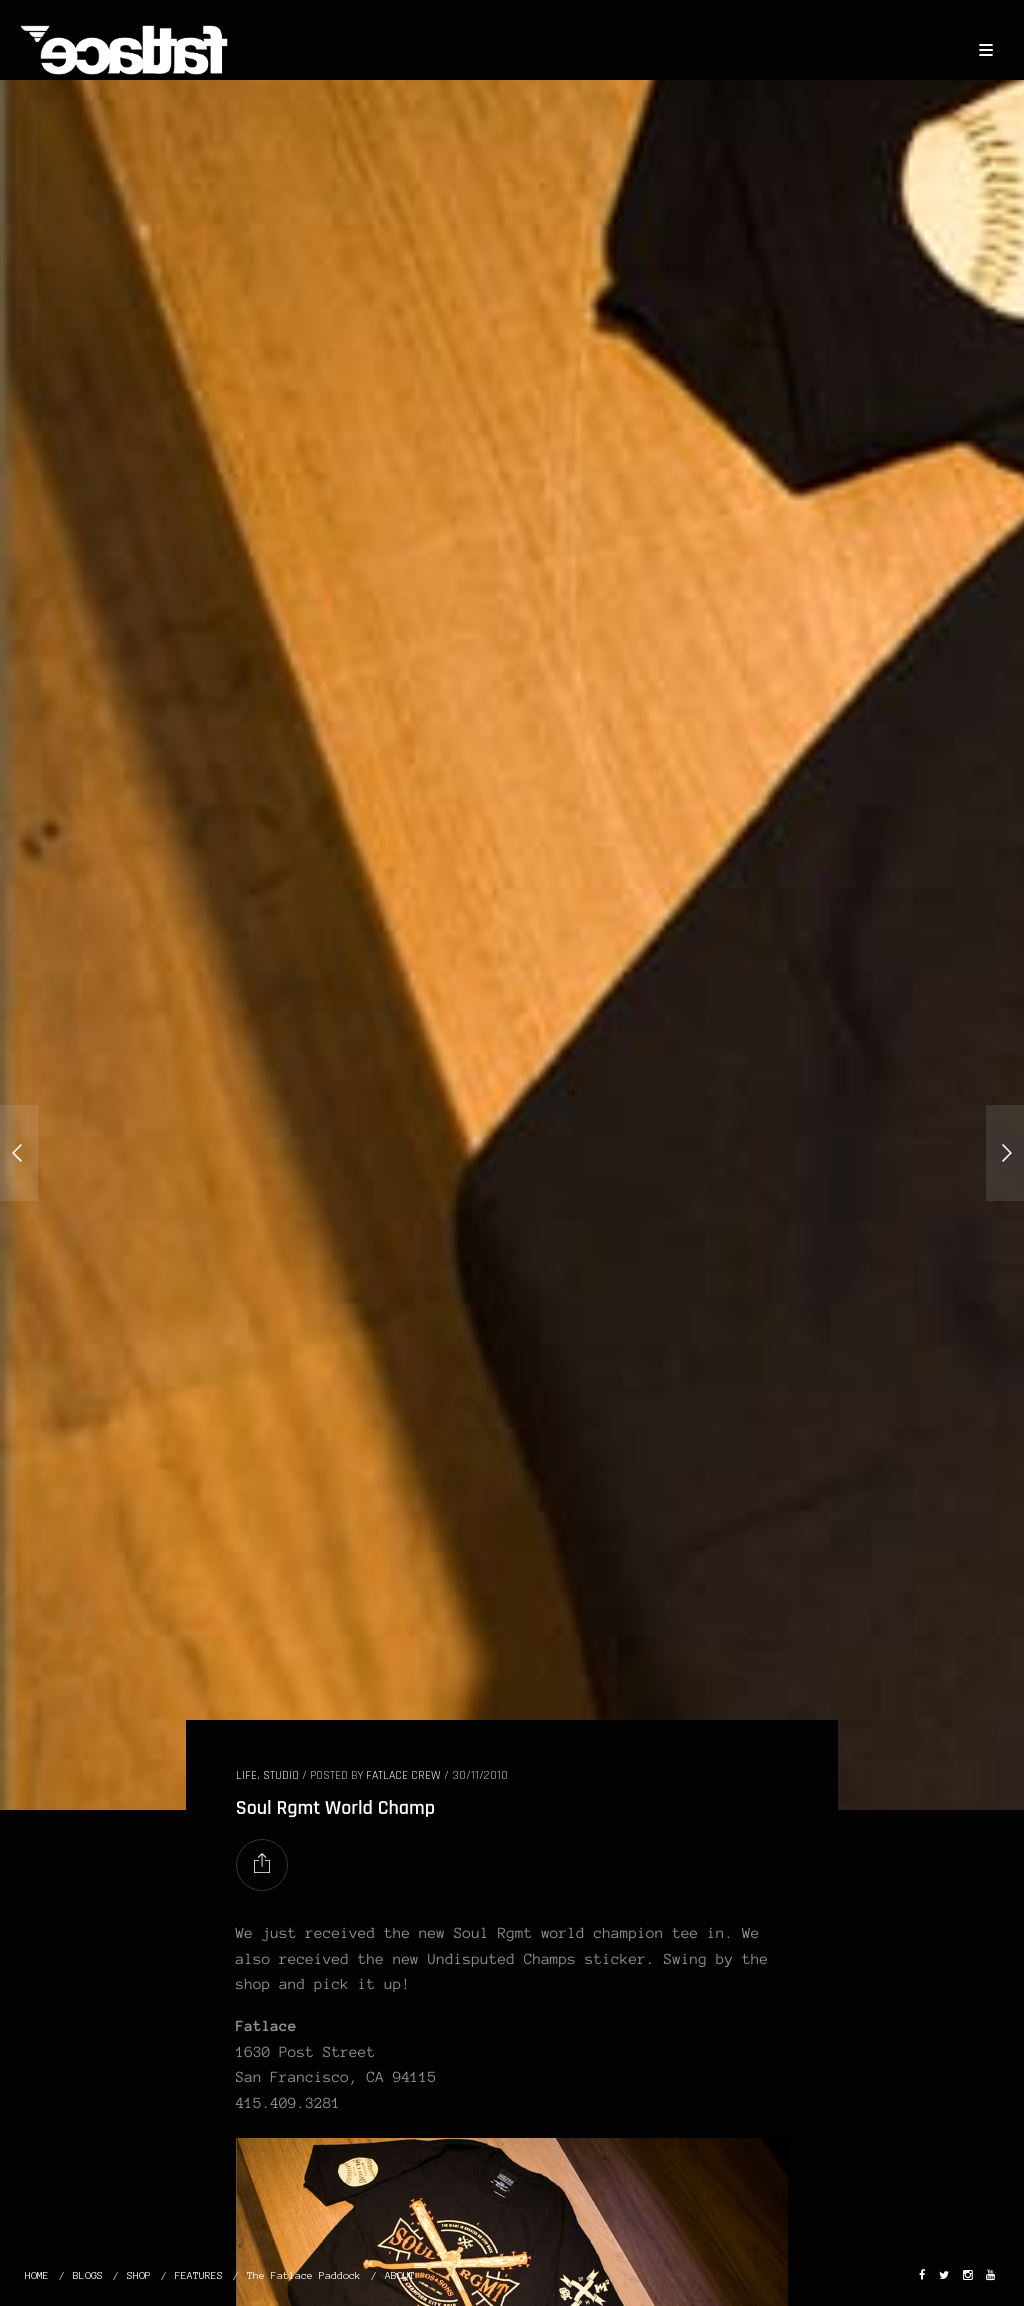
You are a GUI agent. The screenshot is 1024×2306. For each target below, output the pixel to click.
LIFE (246, 1775)
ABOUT (400, 2275)
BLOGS (88, 2275)
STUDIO (281, 1775)
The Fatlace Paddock (304, 2275)
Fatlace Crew (403, 1775)
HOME (37, 2275)
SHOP (139, 2275)
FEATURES (199, 2275)
